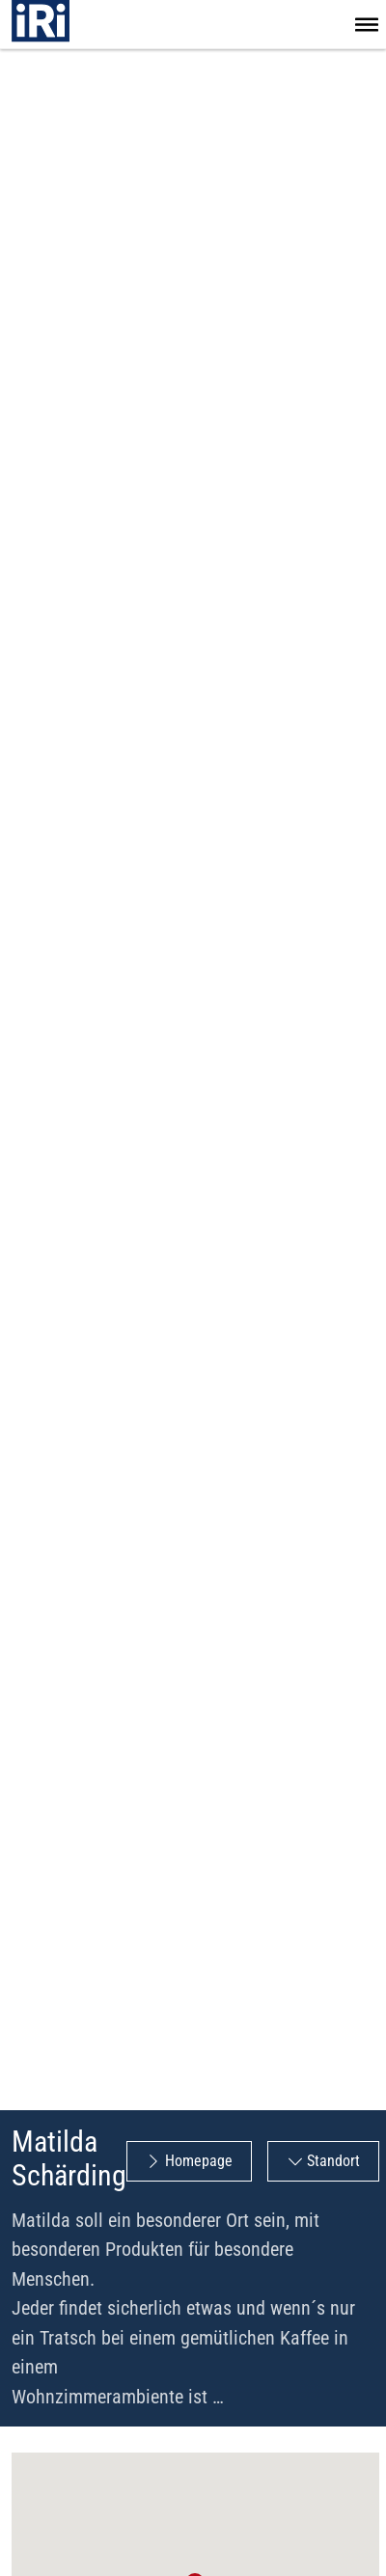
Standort (333, 2161)
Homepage (199, 2161)
